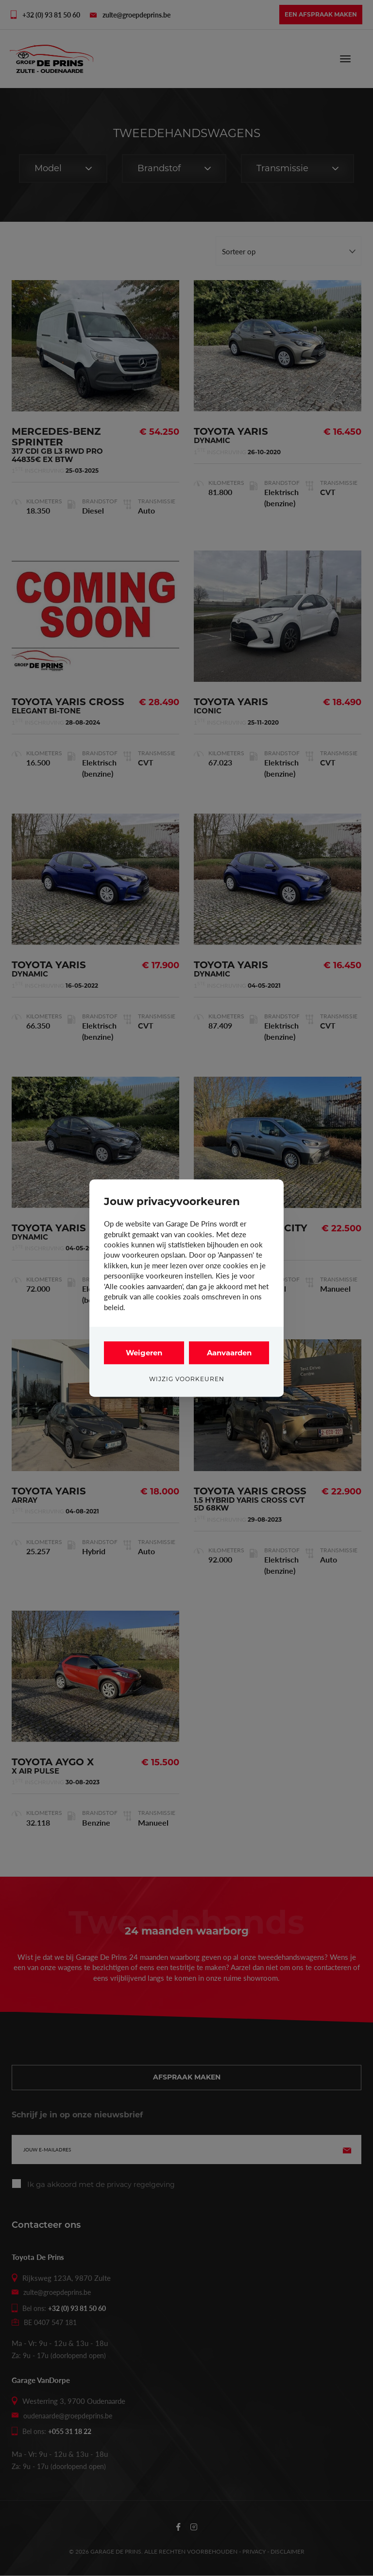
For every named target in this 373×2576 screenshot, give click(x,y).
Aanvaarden (229, 1352)
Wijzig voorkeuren (186, 1379)
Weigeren (144, 1352)
